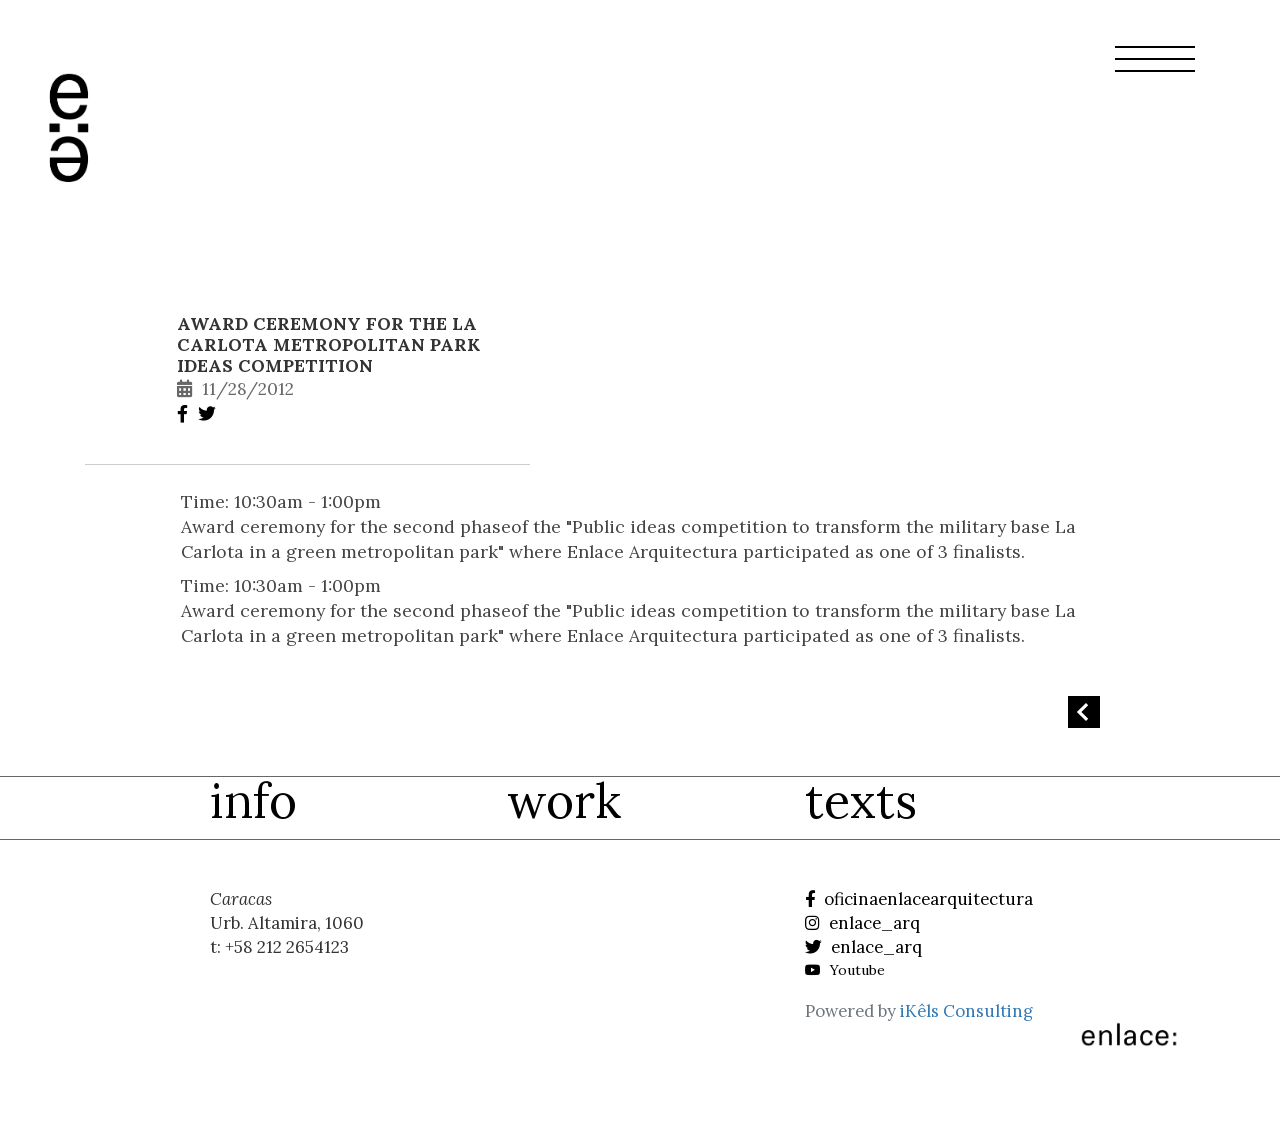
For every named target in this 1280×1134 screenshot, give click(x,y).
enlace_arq (862, 923)
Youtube (845, 970)
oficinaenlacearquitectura (919, 899)
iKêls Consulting (966, 1011)
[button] (1155, 71)
